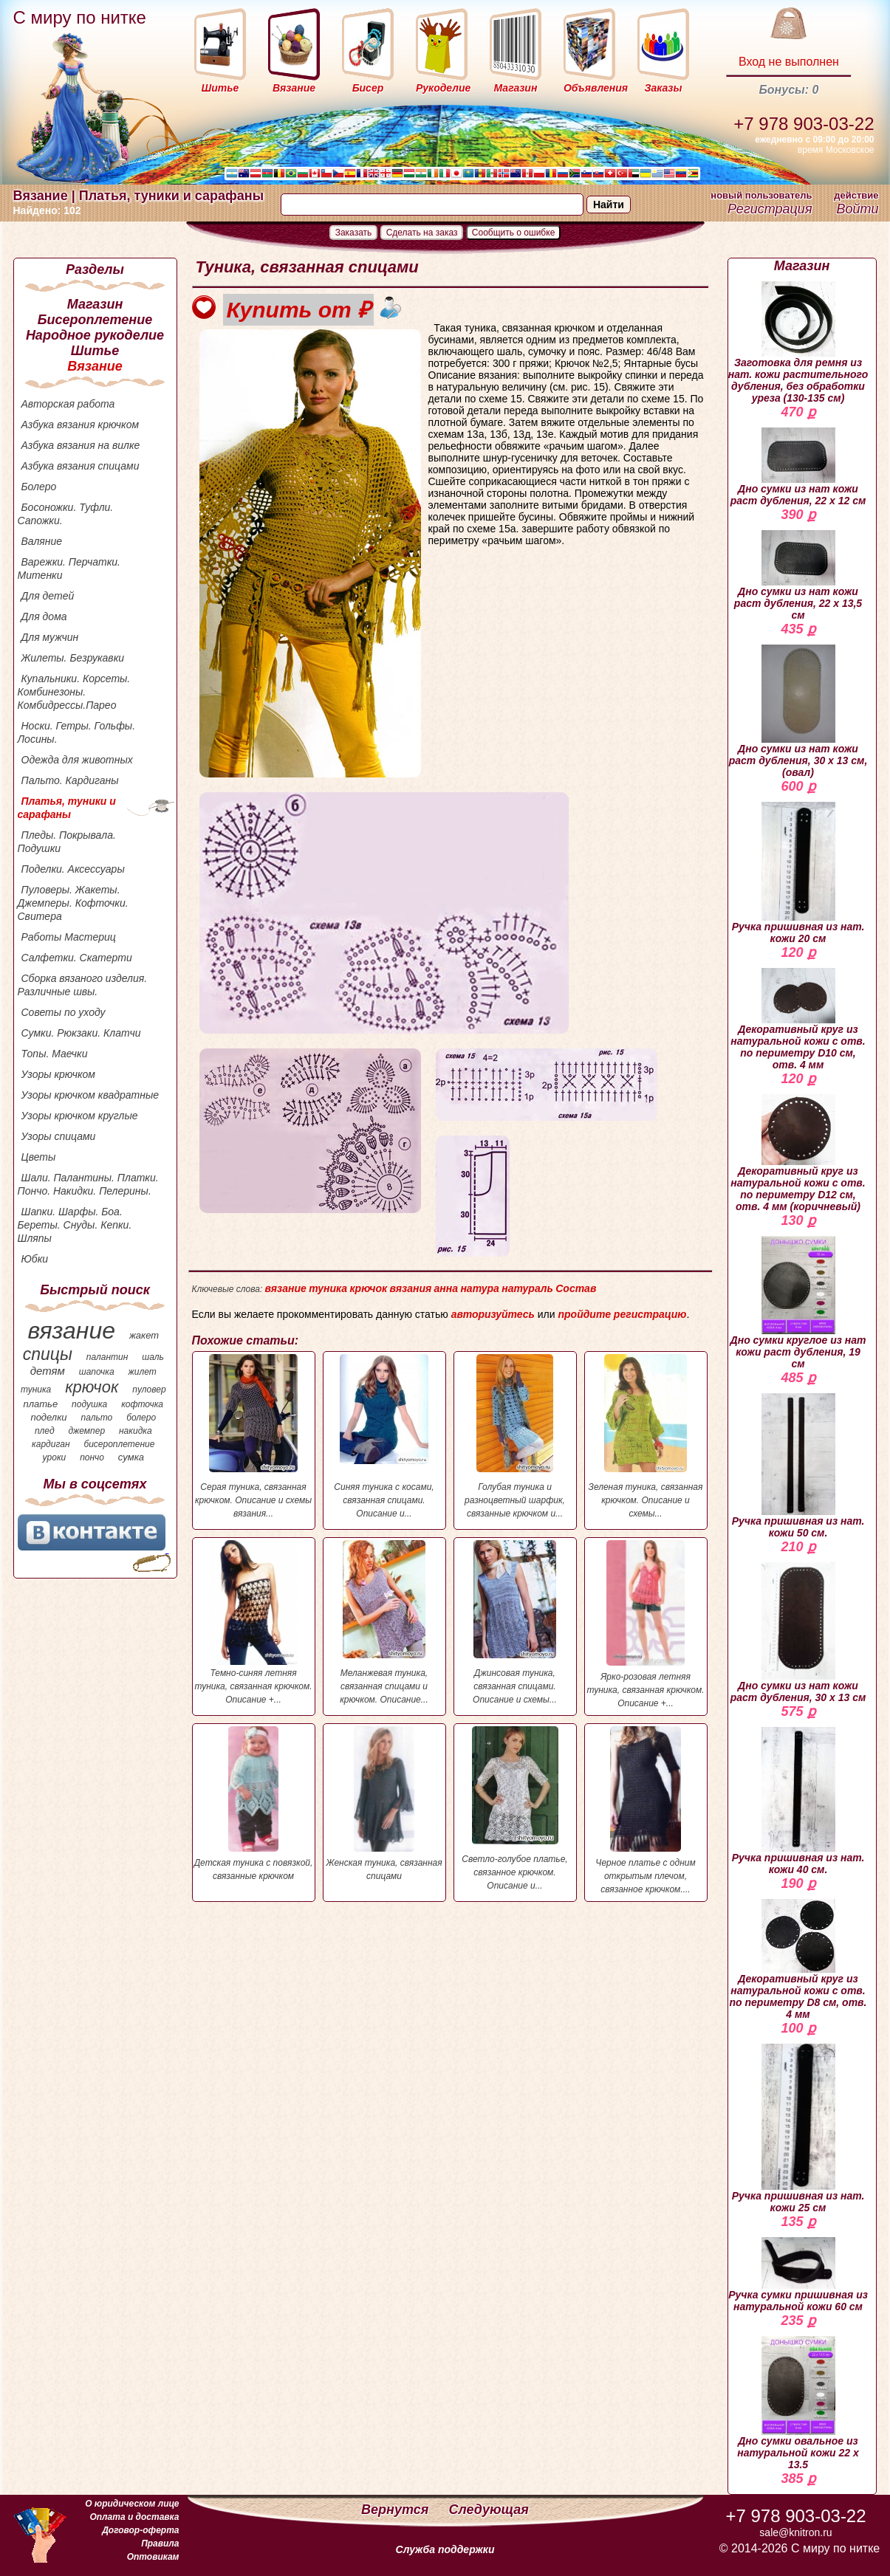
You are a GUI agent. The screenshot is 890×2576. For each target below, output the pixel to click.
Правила (160, 2543)
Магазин (95, 304)
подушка (89, 1404)
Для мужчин (50, 637)
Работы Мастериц (68, 937)
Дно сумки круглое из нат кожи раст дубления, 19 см (798, 1303)
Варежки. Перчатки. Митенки (69, 568)
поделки (48, 1417)
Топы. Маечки (54, 1053)
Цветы (38, 1157)
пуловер (148, 1389)
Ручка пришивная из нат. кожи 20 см (798, 873)
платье (41, 1403)
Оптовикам (153, 2557)
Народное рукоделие (95, 335)
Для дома (44, 616)
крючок (91, 1387)
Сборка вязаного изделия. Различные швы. (83, 984)
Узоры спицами (58, 1136)
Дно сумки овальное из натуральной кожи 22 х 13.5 (798, 2403)
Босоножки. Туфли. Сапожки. (66, 513)
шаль (153, 1357)
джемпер (86, 1431)
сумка (131, 1457)
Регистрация (770, 209)
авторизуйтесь (493, 1314)
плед (45, 1431)
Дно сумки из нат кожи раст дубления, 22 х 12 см (798, 466)
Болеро (39, 486)
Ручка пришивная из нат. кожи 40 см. (798, 1801)
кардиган (50, 1444)
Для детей (48, 596)
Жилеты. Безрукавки (73, 658)
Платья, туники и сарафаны (67, 807)
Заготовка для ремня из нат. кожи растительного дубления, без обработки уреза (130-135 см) (798, 342)
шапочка (96, 1372)
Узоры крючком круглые (79, 1116)
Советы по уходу (63, 1012)
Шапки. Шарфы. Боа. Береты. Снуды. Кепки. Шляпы (75, 1225)
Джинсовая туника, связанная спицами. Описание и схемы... (515, 1622)
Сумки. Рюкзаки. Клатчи (81, 1033)
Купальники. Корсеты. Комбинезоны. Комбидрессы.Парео (74, 692)
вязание (71, 1330)
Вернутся (396, 2509)
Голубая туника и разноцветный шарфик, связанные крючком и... (515, 1436)
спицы (47, 1354)
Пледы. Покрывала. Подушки (67, 841)
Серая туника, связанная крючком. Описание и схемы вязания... (254, 1436)
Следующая (489, 2509)
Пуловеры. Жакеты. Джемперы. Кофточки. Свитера (73, 903)
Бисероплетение (95, 319)
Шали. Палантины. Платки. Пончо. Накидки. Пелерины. (88, 1184)
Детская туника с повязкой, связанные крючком (254, 1803)
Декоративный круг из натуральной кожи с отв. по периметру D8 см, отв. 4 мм (798, 1959)
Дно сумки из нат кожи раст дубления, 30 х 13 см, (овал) (798, 711)
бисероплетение (118, 1444)
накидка (135, 1431)
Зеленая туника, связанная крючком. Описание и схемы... (646, 1436)
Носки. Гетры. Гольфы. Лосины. (77, 732)
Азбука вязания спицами (80, 466)
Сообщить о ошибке (513, 232)
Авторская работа (68, 404)
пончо (92, 1457)
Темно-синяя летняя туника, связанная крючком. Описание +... (254, 1622)
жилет (143, 1372)
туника (36, 1389)
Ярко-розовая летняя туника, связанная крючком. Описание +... (646, 1624)
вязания (411, 1288)
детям (47, 1370)
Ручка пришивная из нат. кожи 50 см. (798, 1466)
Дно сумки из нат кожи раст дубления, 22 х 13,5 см (798, 575)
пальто (96, 1417)
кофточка (142, 1404)
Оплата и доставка (134, 2517)
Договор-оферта (140, 2530)
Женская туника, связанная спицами (384, 1803)
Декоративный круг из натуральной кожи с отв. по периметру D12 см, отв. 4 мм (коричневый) (797, 1153)
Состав (575, 1288)
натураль (527, 1288)
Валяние (42, 541)
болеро (141, 1417)
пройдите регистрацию (622, 1314)
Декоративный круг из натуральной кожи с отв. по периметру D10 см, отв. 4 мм (797, 1019)
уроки (54, 1457)
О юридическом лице (132, 2503)
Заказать (353, 232)
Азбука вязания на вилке (80, 445)
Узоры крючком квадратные (90, 1095)
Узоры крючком (58, 1074)
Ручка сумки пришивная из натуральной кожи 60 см (798, 2275)
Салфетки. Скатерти (76, 958)
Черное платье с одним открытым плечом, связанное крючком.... (646, 1810)
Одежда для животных (77, 760)
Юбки (35, 1259)
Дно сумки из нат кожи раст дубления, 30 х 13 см (798, 1632)
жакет (144, 1335)
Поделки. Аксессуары (73, 869)
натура (479, 1288)
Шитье (95, 350)
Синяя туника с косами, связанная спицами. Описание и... (384, 1436)
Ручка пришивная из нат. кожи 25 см (798, 2128)
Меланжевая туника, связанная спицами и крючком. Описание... (384, 1622)
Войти (857, 209)
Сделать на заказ (422, 232)
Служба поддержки (445, 2549)
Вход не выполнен (789, 61)
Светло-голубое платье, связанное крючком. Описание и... (515, 1808)
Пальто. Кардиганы (70, 780)
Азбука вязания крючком (80, 424)
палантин (107, 1357)
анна (446, 1288)
